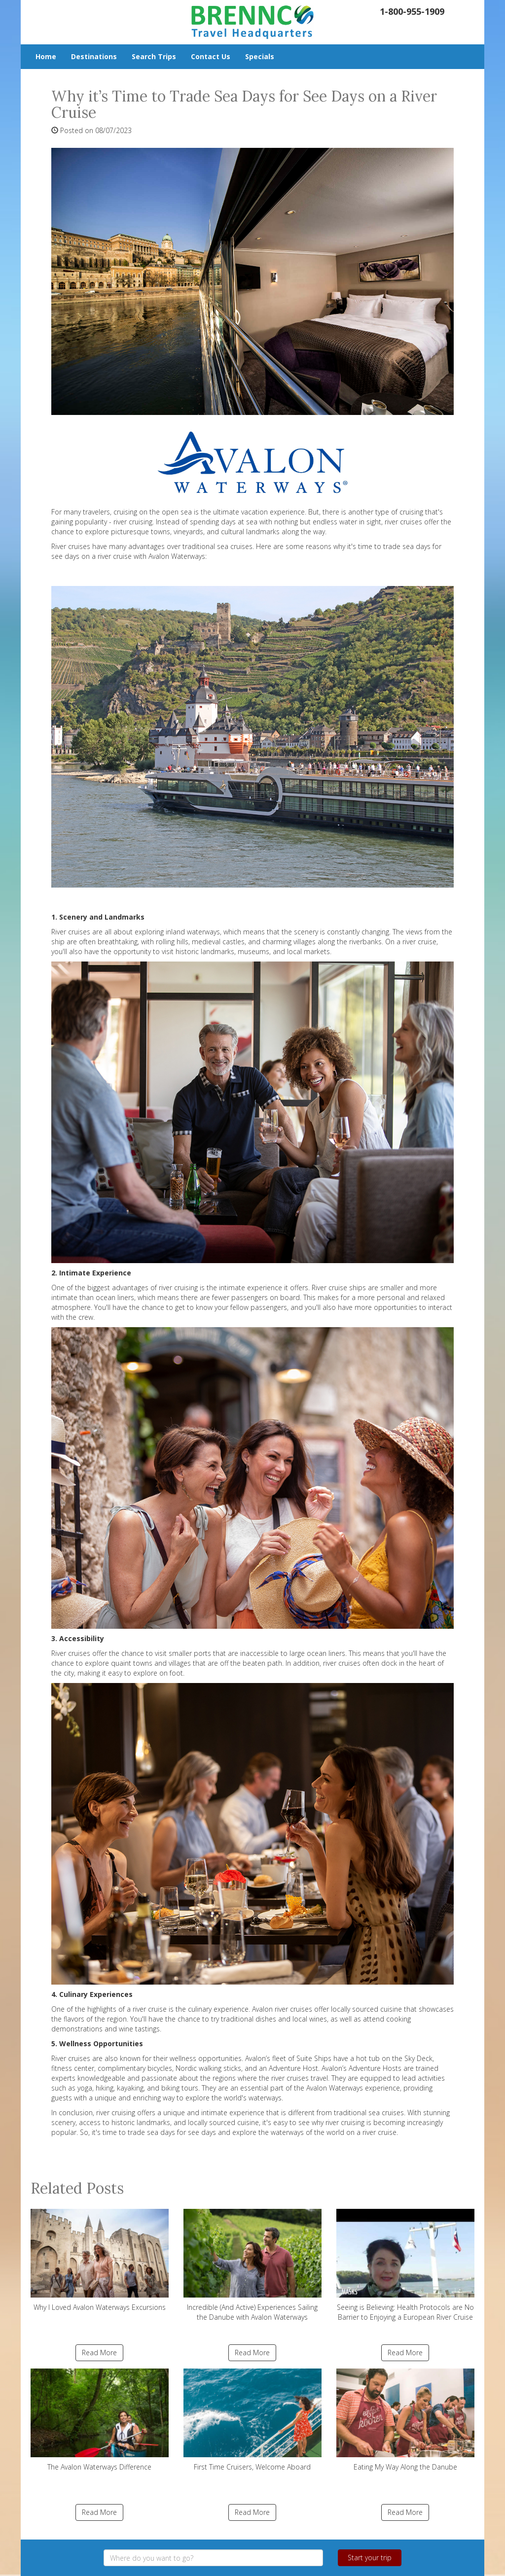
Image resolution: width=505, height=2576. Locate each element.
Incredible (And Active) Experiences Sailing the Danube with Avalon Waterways (252, 2265)
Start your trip (370, 2557)
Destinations (94, 56)
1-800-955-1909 (412, 11)
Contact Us (210, 56)
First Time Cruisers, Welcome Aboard (252, 2420)
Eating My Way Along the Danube (405, 2420)
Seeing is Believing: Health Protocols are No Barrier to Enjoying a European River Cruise (405, 2265)
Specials (259, 56)
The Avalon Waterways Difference (100, 2420)
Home (46, 56)
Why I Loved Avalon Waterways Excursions (100, 2260)
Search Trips (154, 56)
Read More (99, 2352)
